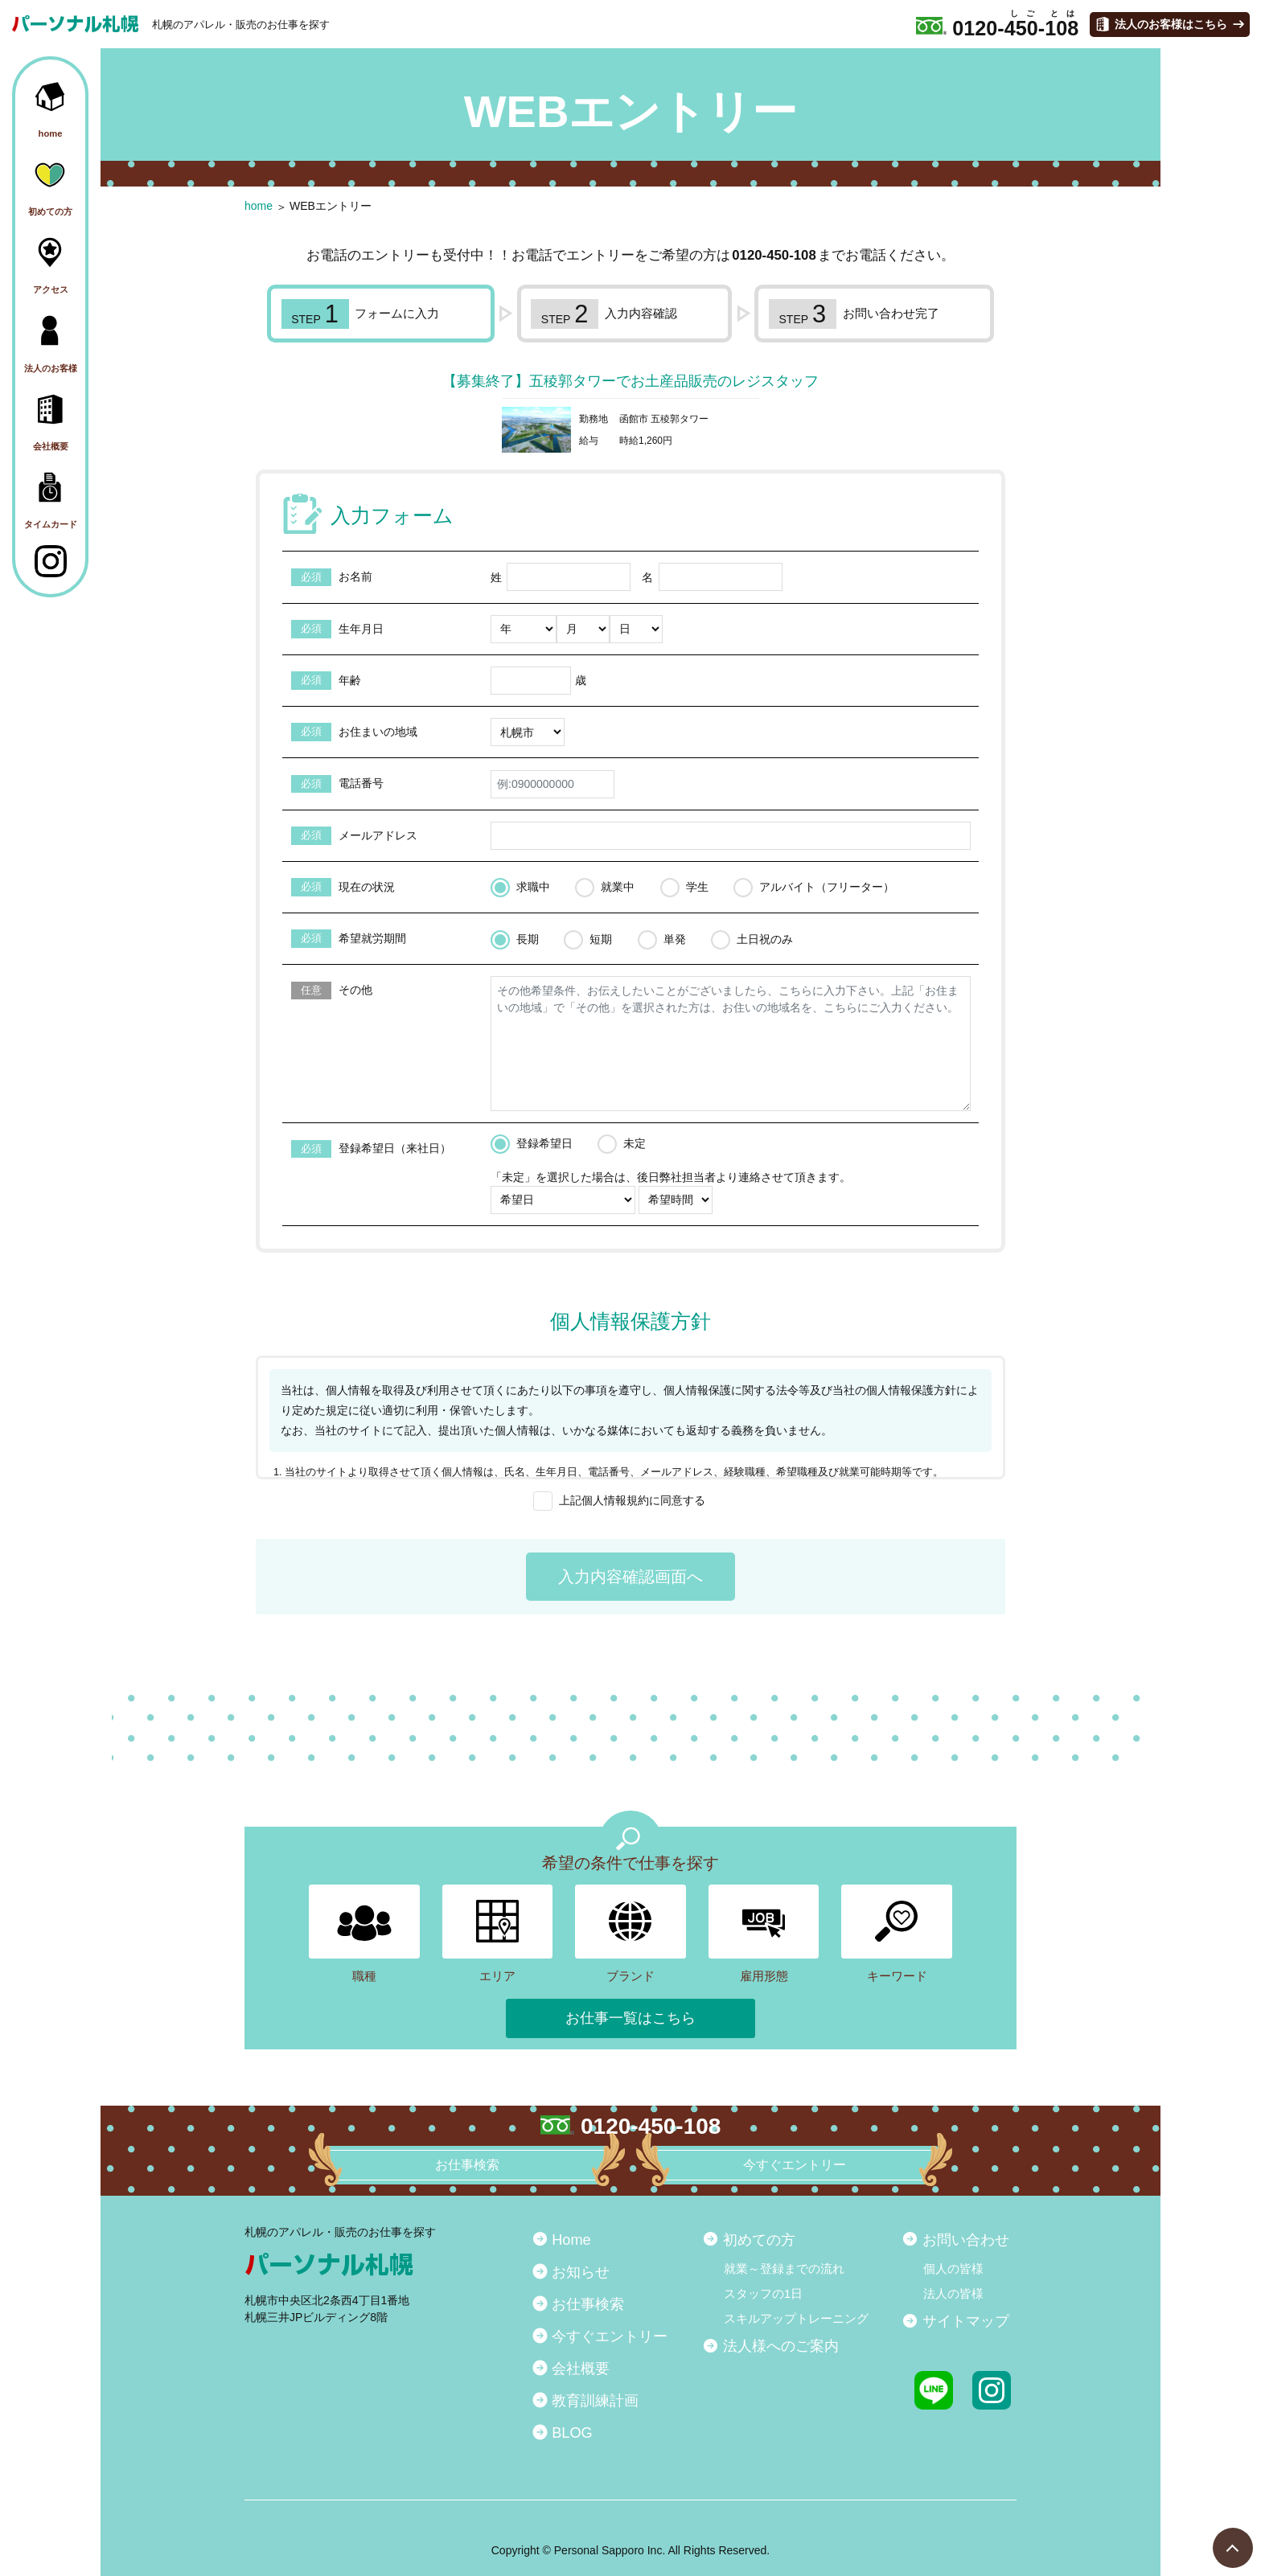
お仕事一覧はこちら (630, 2018)
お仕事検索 (588, 2304)
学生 (697, 886)
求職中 (533, 886)
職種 (364, 1934)
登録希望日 (544, 1143)
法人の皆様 (953, 2293)
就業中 (618, 886)
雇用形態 (764, 1934)
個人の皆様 (953, 2268)
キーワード (896, 1934)
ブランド (630, 1934)
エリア (497, 1934)
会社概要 (581, 2369)
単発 (674, 939)
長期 (527, 939)
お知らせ (581, 2272)
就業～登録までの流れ (784, 2268)
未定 (634, 1143)
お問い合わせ (965, 2240)
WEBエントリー (331, 205)
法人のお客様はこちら (1171, 24)
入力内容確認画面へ (630, 1576)
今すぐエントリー (609, 2336)
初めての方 (759, 2240)
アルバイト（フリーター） (826, 886)
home (258, 205)
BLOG (572, 2433)
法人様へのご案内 (781, 2346)
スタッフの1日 (763, 2293)
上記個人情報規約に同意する (632, 1500)
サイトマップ (965, 2321)
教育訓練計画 (595, 2401)
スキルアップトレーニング (796, 2318)
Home (571, 2240)
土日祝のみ (765, 939)
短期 (600, 939)
